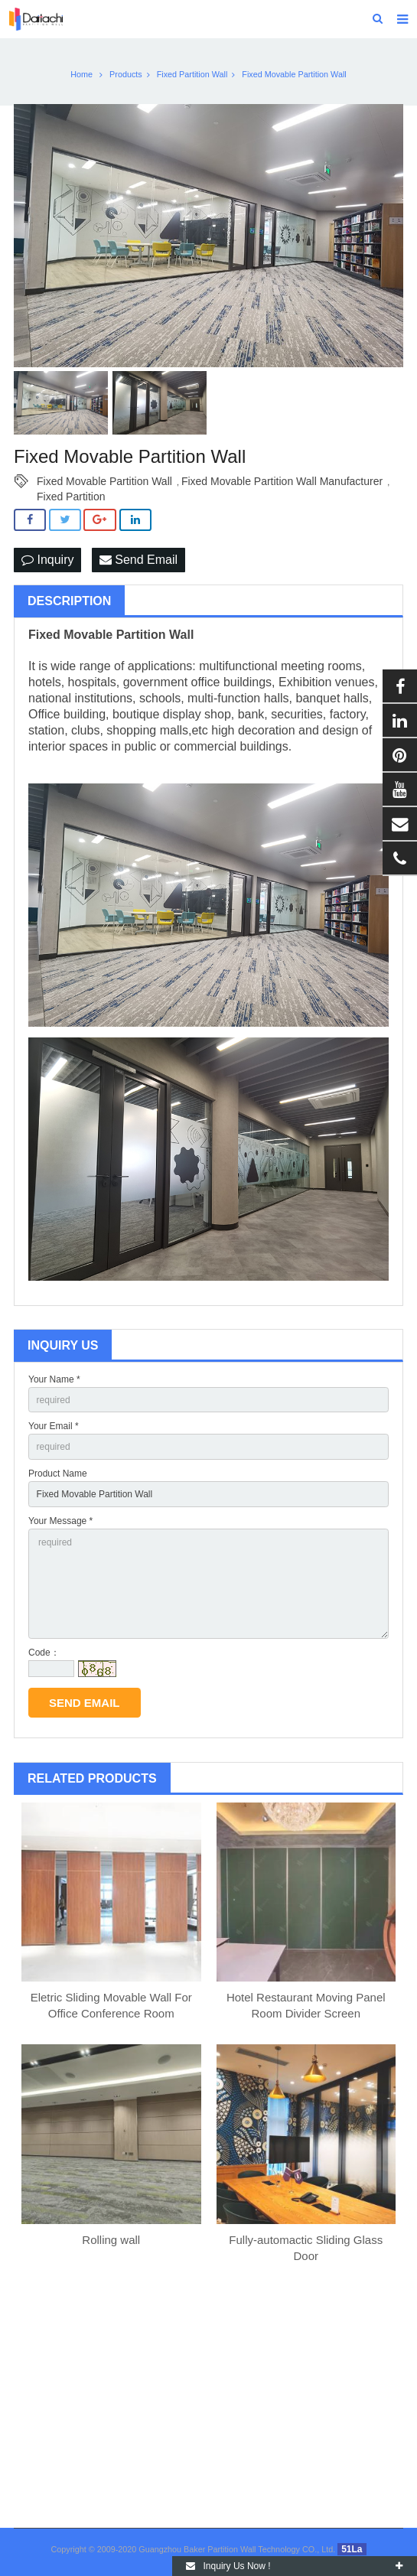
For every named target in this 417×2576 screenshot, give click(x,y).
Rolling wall (111, 2239)
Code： (44, 1652)
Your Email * (53, 1426)
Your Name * (54, 1379)
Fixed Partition (71, 496)
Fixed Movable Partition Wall (104, 481)
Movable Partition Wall (129, 634)
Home (81, 74)
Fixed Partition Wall (192, 74)
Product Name (57, 1473)
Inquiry (47, 559)
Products (125, 74)
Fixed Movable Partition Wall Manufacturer (282, 481)
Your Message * (60, 1521)
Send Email (138, 559)
